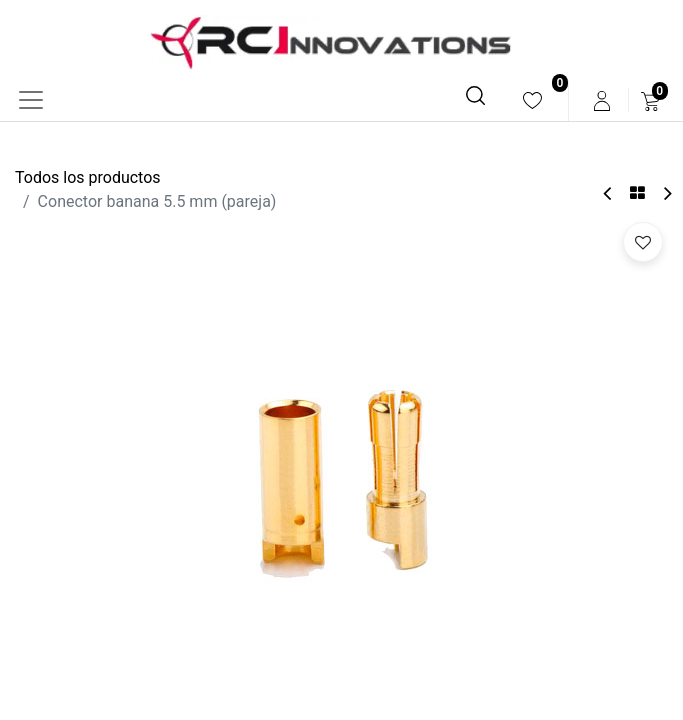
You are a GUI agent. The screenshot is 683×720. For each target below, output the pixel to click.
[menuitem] (532, 100)
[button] (643, 242)
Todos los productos (88, 177)
